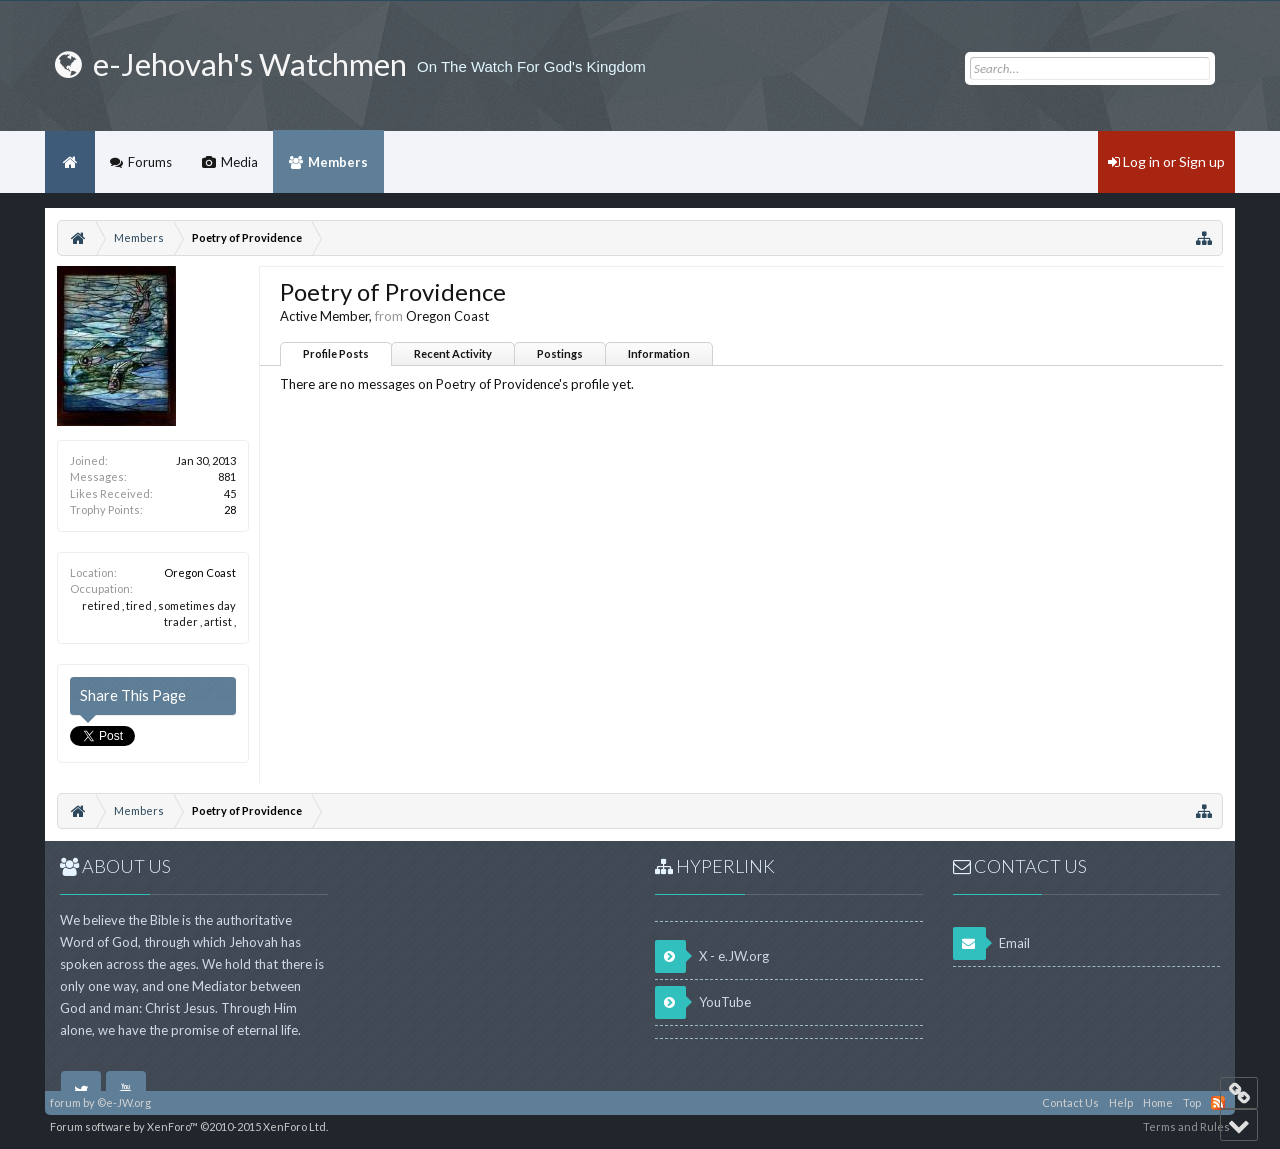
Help (1121, 1102)
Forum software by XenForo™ (189, 1126)
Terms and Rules (1186, 1126)
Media (239, 162)
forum (65, 1102)
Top (1192, 1102)
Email (991, 943)
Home (70, 162)
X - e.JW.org (712, 956)
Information (659, 353)
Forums (150, 162)
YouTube (703, 1002)
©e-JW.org (124, 1102)
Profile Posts (336, 353)
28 (230, 509)
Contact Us (1070, 1102)
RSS (1218, 1103)
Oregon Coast (200, 572)
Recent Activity (453, 353)
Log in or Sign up (1166, 161)
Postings (560, 353)
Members (338, 162)
